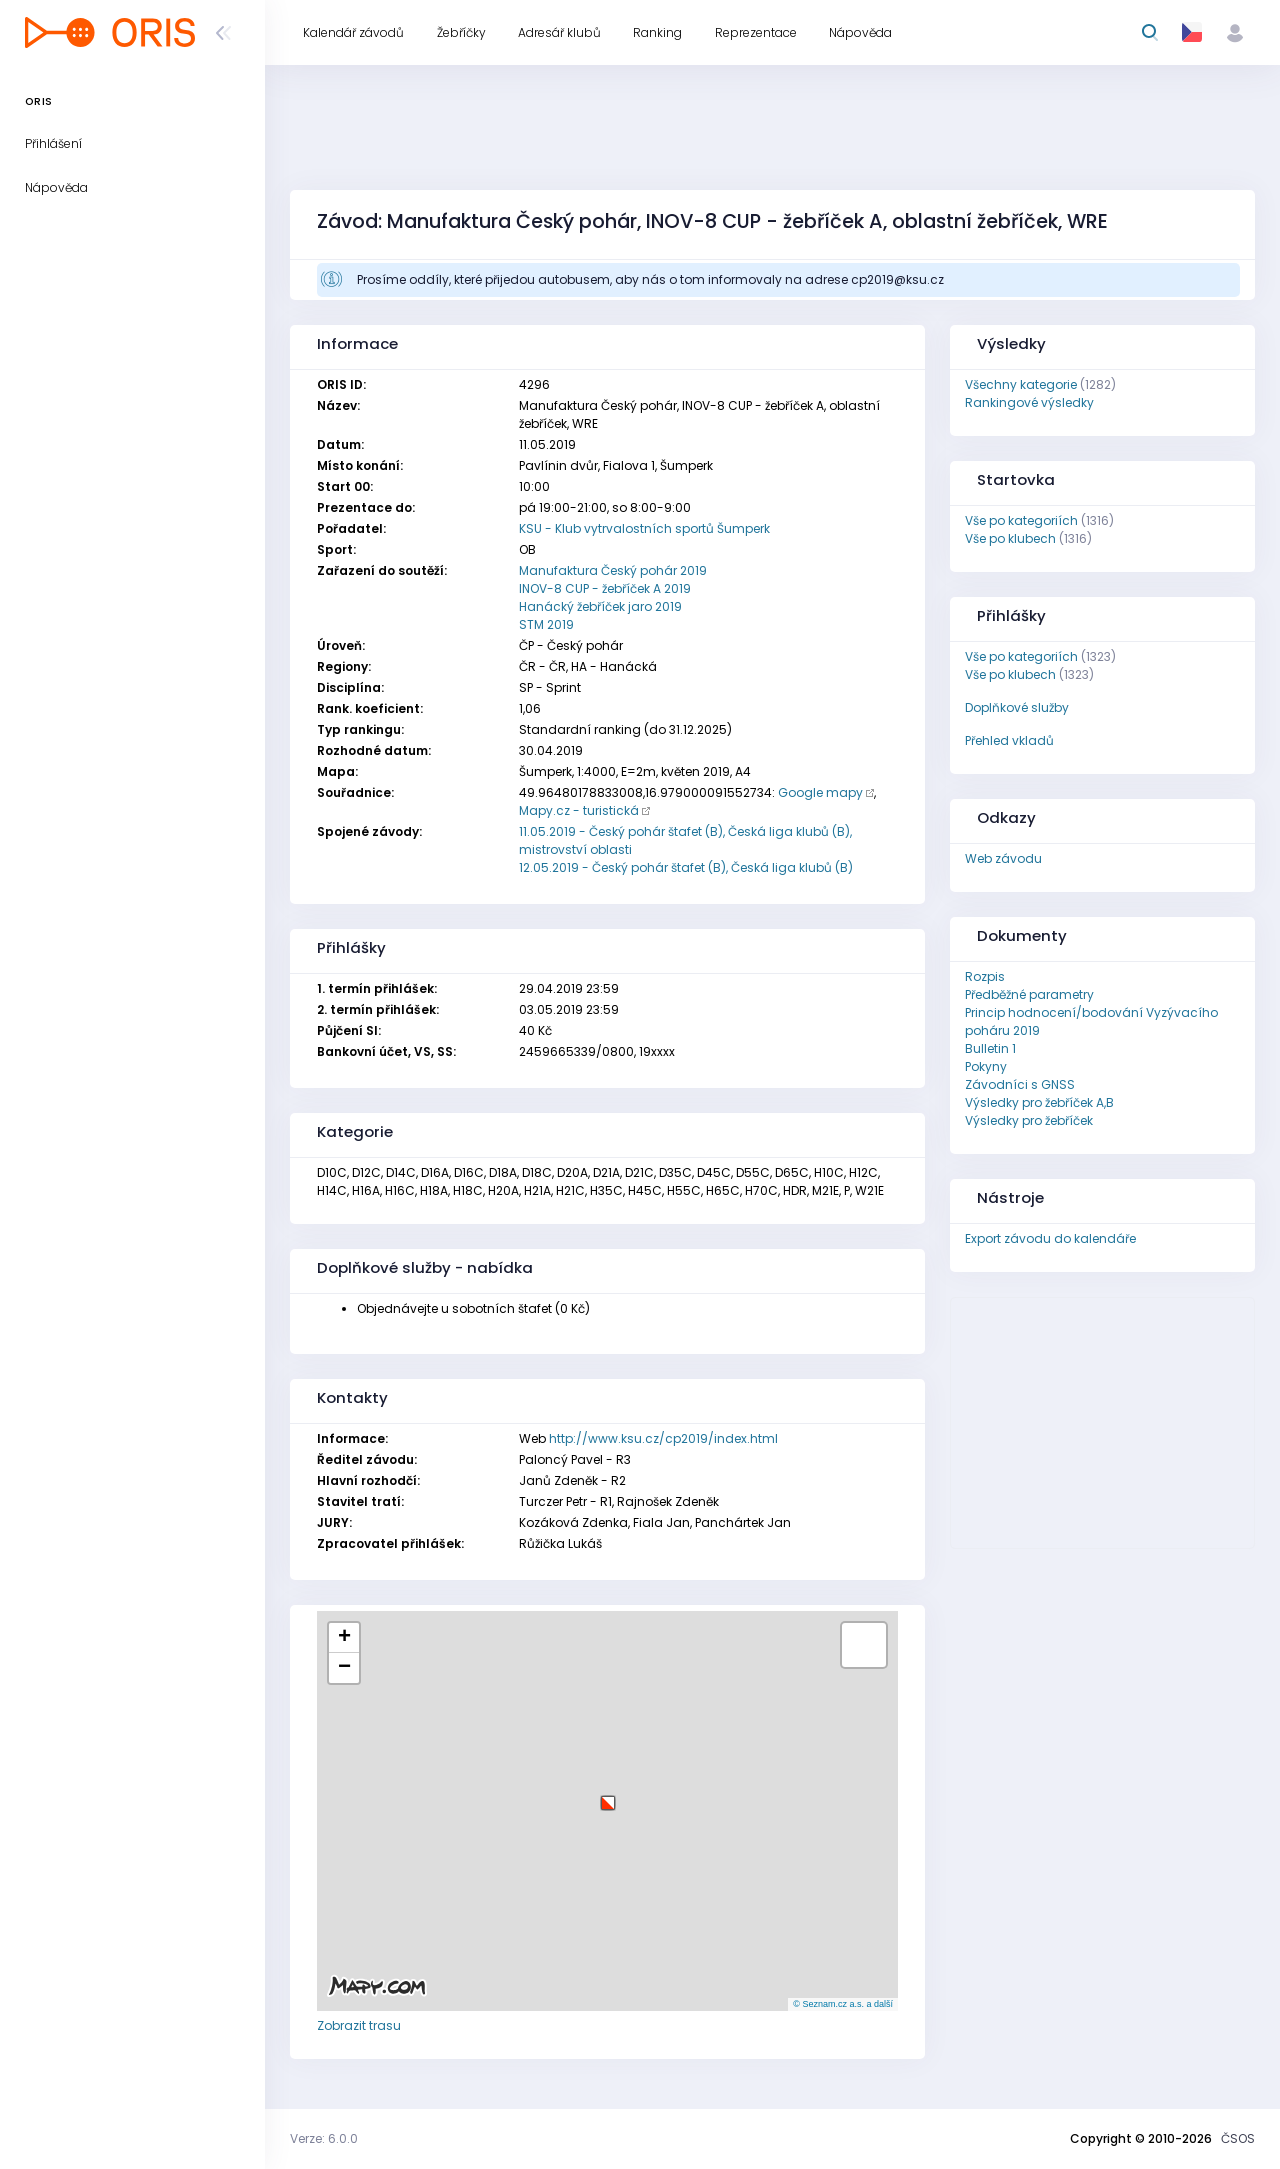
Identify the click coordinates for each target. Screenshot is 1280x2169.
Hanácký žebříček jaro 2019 (600, 606)
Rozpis (985, 976)
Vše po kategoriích (1021, 520)
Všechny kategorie (1021, 384)
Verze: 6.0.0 (324, 2138)
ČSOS (1238, 2138)
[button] (608, 1795)
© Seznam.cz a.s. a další (843, 2004)
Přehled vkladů (1009, 740)
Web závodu (1003, 858)
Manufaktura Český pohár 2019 (613, 570)
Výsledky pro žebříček (1029, 1120)
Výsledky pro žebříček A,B (1039, 1102)
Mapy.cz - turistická (579, 810)
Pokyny (986, 1066)
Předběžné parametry (1029, 994)
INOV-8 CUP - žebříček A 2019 (605, 588)
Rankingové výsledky (1029, 402)
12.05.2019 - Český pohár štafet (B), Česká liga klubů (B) (686, 867)
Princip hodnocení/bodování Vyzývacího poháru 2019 (1091, 1021)
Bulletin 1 (990, 1048)
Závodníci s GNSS (1020, 1084)
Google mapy (820, 792)
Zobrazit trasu (359, 2025)
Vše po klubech (1010, 538)
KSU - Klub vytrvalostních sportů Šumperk (644, 528)
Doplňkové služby (1017, 707)
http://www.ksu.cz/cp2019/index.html (663, 1438)
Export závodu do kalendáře (1050, 1238)
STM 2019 (546, 624)
